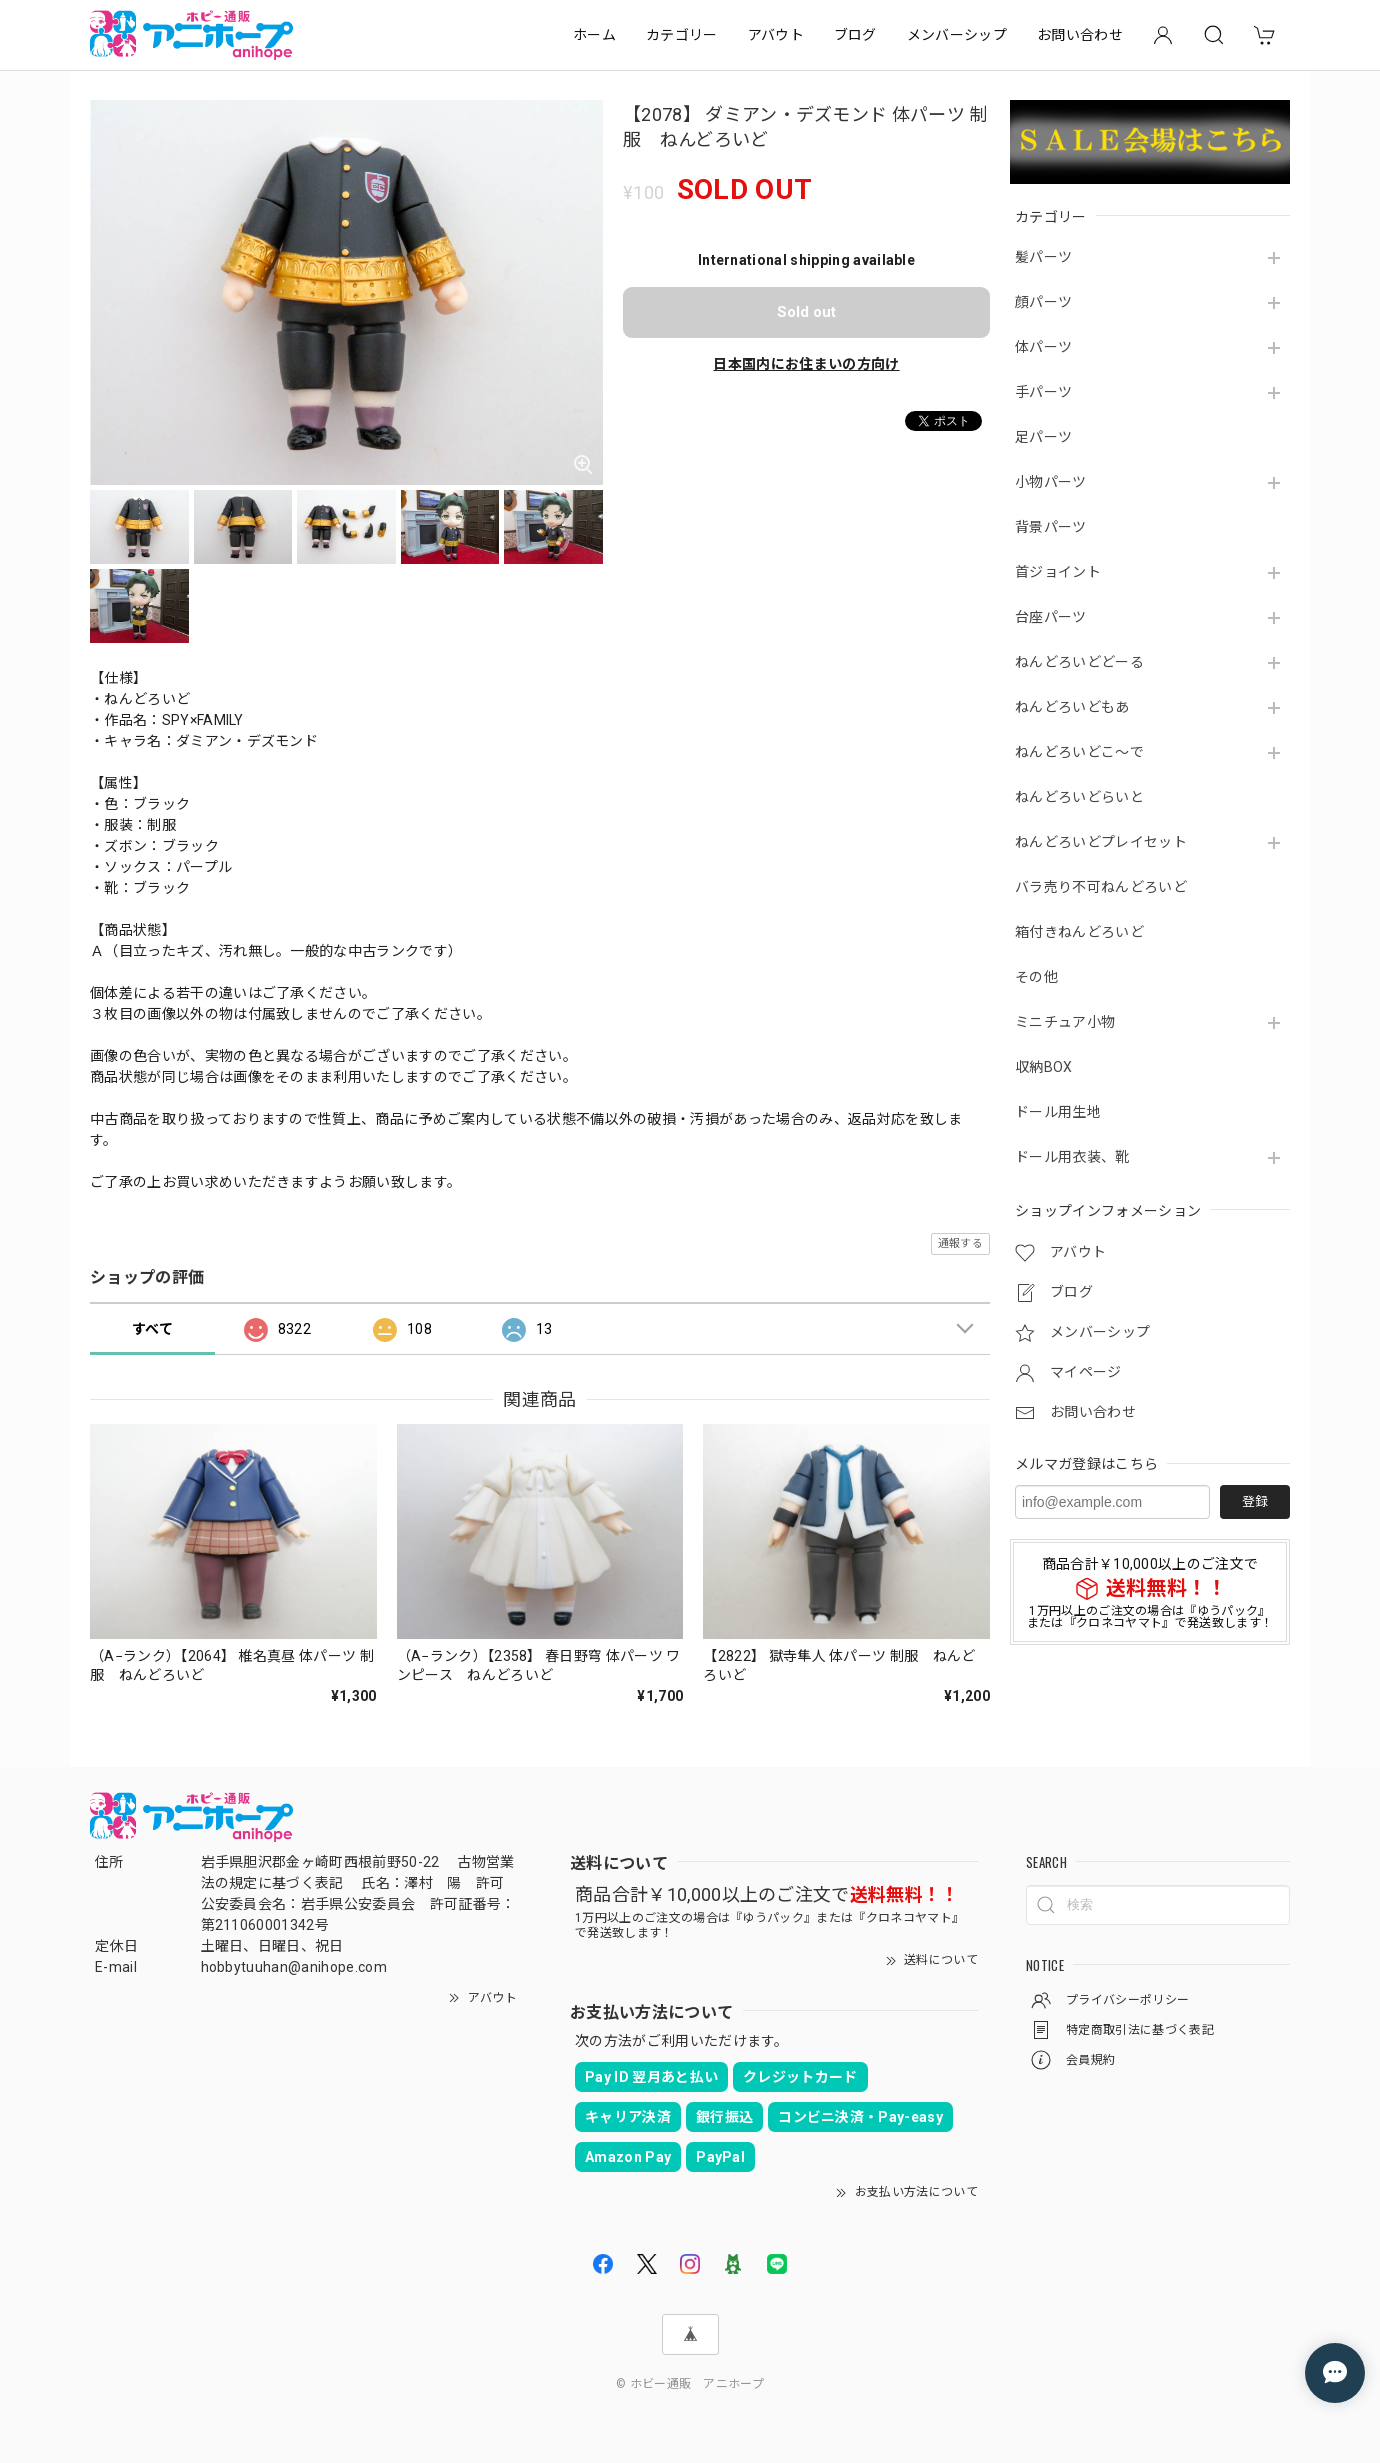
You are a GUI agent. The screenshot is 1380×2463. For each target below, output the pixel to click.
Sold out (806, 312)
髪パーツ (1043, 257)
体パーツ (1043, 347)
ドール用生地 (1058, 1112)
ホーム (594, 35)
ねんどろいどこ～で (1079, 752)
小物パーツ (1051, 482)
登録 (1255, 1501)
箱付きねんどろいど (1079, 932)
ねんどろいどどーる (1079, 662)
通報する (960, 1243)
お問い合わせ (1080, 35)
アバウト (776, 35)
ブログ (855, 35)
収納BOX (1044, 1067)
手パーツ (1043, 392)
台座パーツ (1051, 617)
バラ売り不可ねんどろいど (1101, 887)
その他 (1036, 977)
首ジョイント (1058, 572)
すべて (152, 1329)
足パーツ (1043, 437)
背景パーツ (1051, 527)
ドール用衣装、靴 (1072, 1157)
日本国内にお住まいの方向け (806, 364)
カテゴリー (682, 35)
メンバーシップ (957, 35)
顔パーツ (1043, 302)
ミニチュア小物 (1065, 1022)
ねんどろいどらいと (1079, 797)
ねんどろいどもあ (1072, 707)
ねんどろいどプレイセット (1101, 842)
